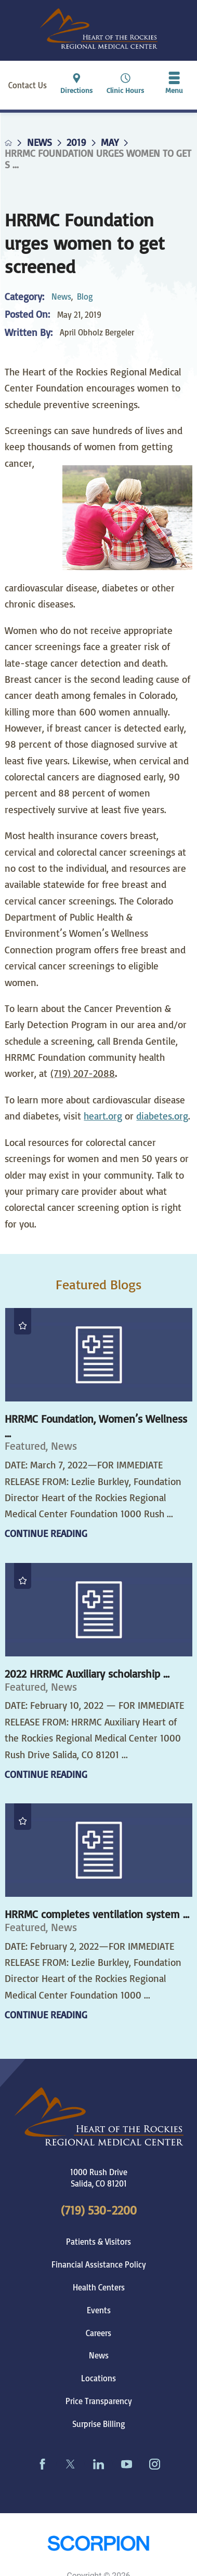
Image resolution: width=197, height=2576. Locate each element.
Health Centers (99, 2287)
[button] (174, 85)
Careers (98, 2333)
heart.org (103, 1116)
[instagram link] (155, 2464)
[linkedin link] (99, 2464)
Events (99, 2310)
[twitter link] (71, 2464)
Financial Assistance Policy (98, 2264)
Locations (98, 2378)
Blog (85, 296)
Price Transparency (98, 2401)
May (110, 142)
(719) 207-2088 (82, 1073)
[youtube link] (127, 2464)
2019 (76, 142)
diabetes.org (162, 1116)
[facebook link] (43, 2464)
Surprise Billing (98, 2424)
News (39, 142)
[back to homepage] (8, 142)
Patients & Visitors (98, 2241)
